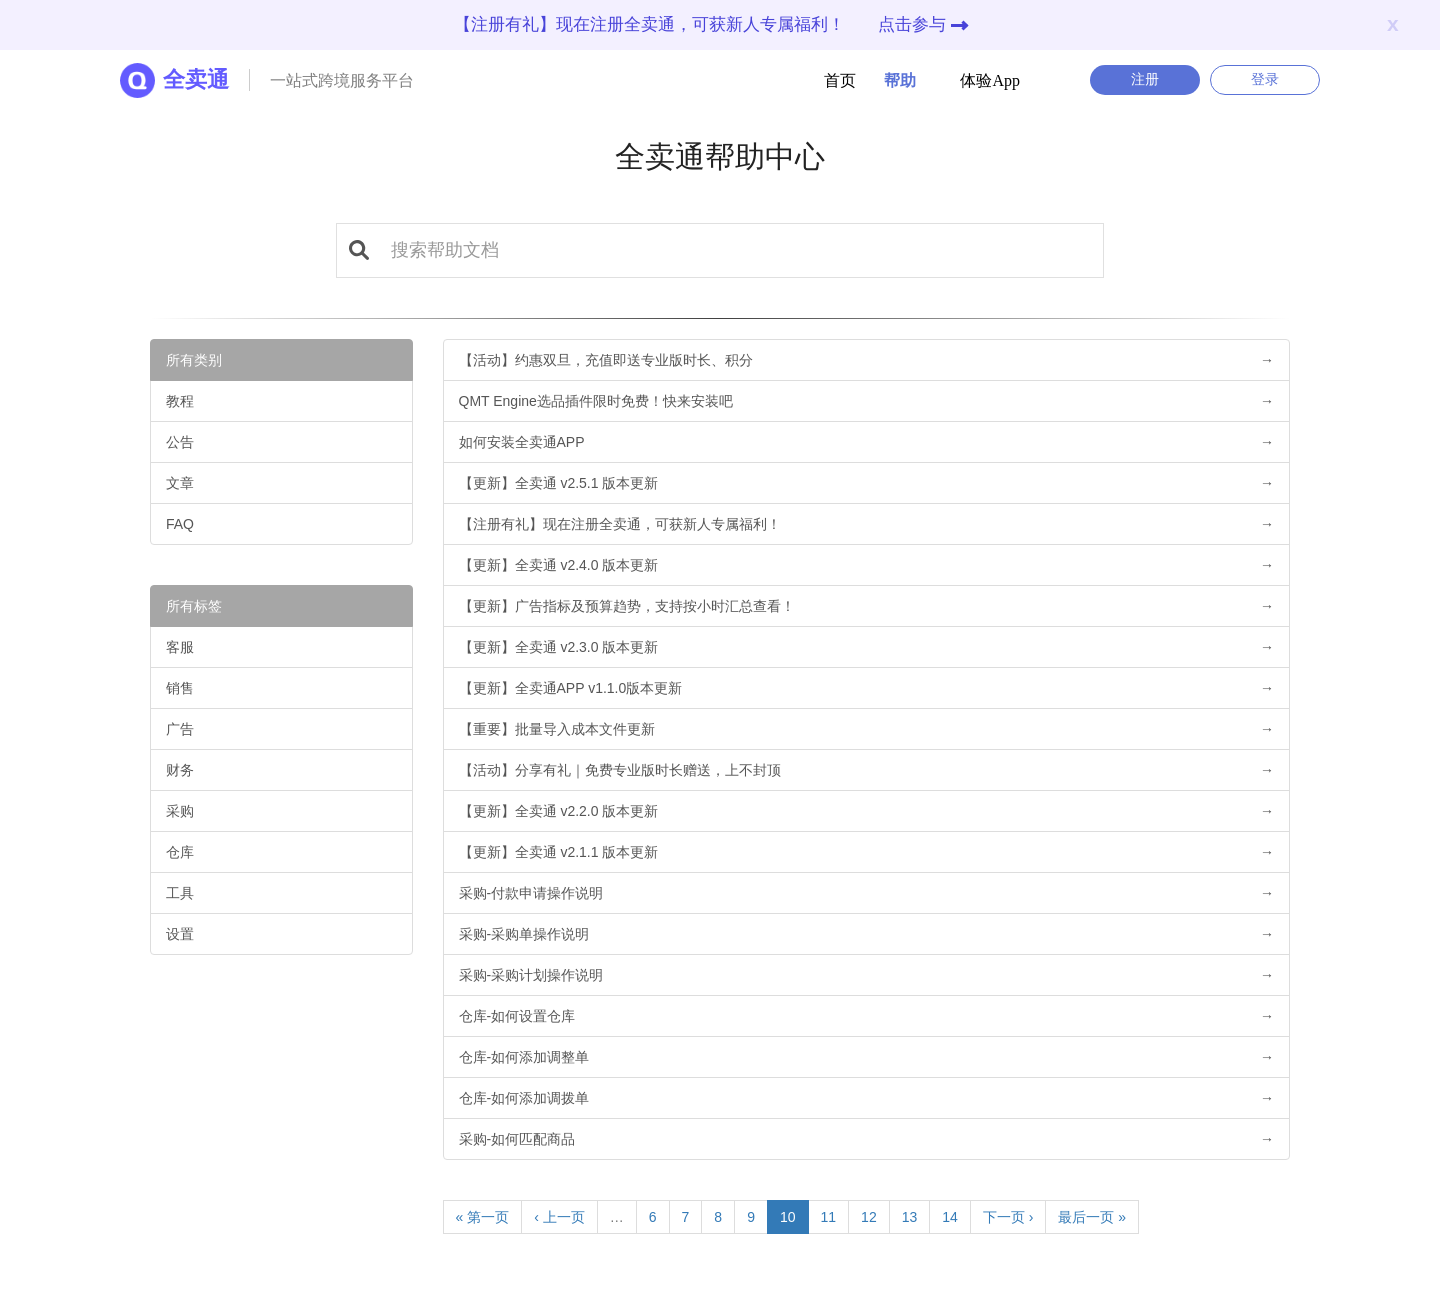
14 (950, 1217)
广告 (180, 729)
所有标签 (194, 606)
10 (788, 1217)
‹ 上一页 (559, 1217)
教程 (180, 401)
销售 (180, 688)
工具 (180, 893)
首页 (840, 80)
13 (910, 1217)
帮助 (888, 80)
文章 (180, 483)
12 (869, 1217)
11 (829, 1217)
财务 (180, 770)
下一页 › (1008, 1217)
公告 (180, 442)
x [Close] (1393, 23)
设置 (180, 934)
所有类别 (194, 360)
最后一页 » (1092, 1217)
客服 (180, 647)
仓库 (180, 852)
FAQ (180, 524)
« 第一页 (483, 1217)
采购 (180, 811)
